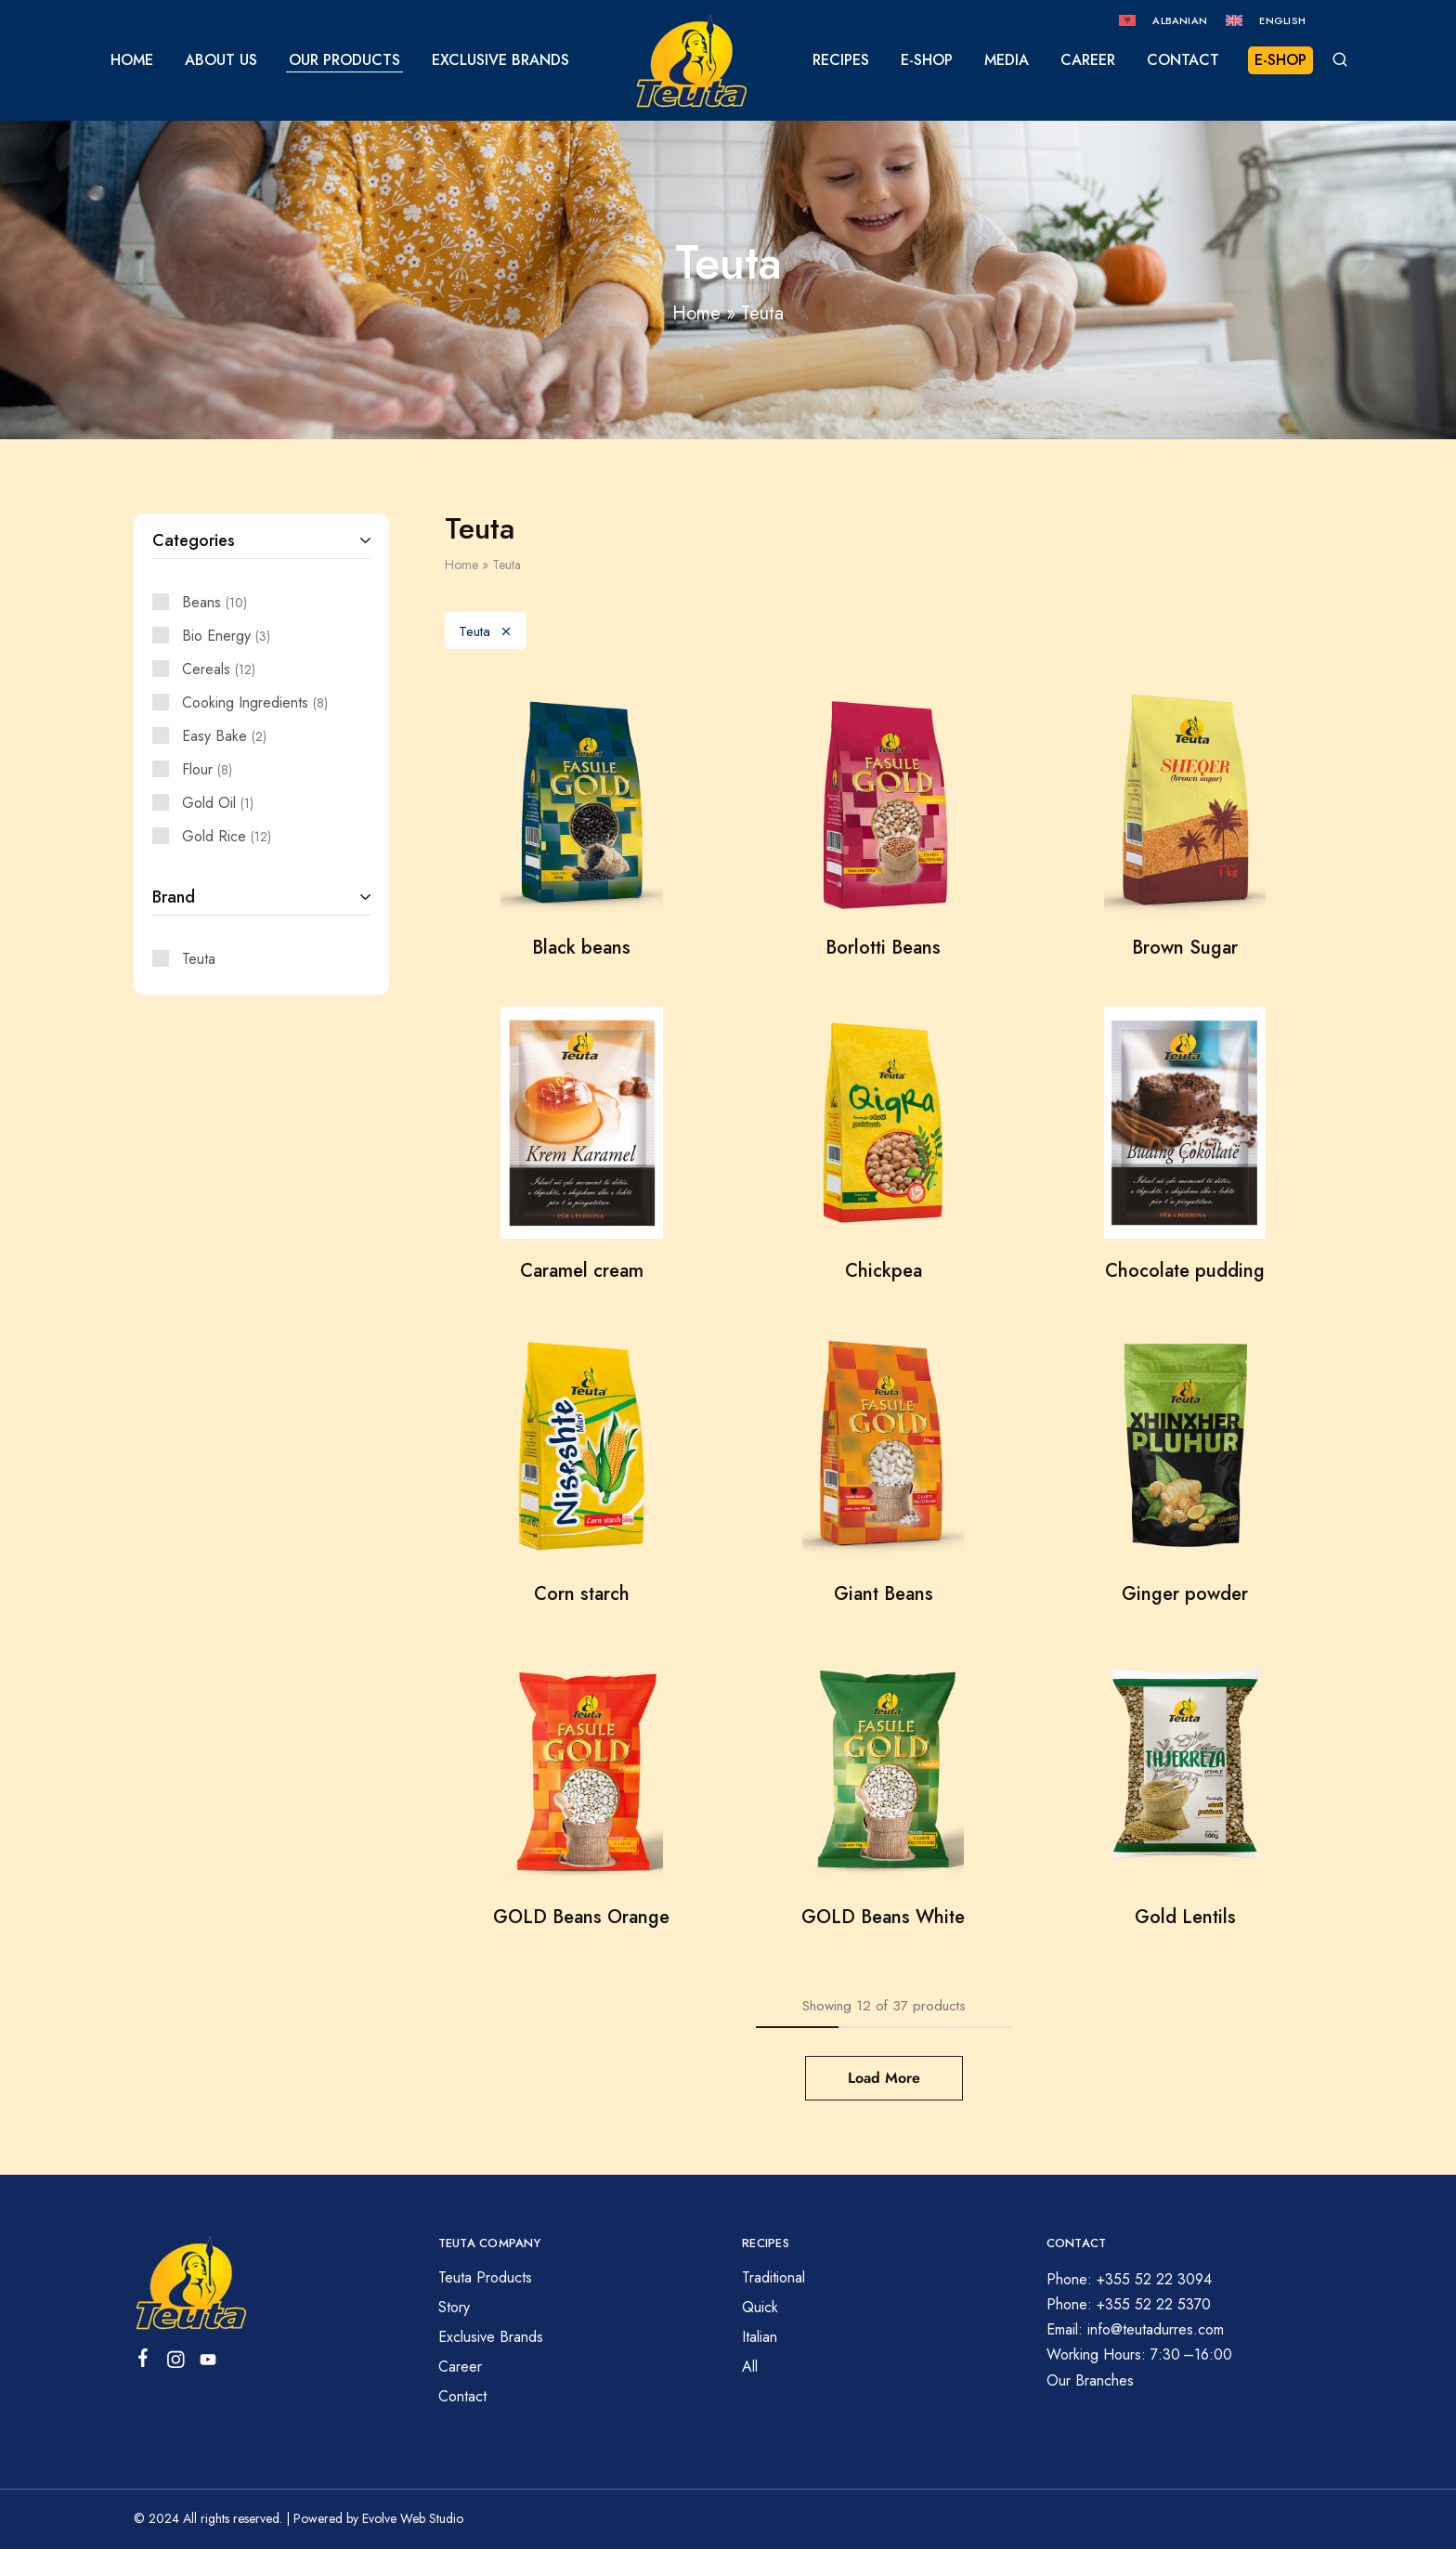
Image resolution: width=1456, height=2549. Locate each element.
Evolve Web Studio (412, 2518)
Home (131, 60)
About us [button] (221, 60)
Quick (760, 2307)
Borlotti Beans (883, 947)
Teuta (486, 631)
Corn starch (582, 1593)
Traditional (773, 2277)
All (750, 2366)
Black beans (581, 947)
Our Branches (1090, 2380)
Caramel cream (582, 1270)
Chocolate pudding (1185, 1270)
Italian (759, 2336)
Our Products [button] (344, 60)
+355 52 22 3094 (1154, 2279)
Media (1006, 60)
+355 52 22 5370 (1154, 2304)
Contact (1183, 60)
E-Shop (927, 60)
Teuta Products (485, 2277)
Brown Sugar (1185, 947)
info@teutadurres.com (1155, 2329)
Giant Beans (883, 1593)
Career (1087, 60)
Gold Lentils (1185, 1917)
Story (454, 2307)
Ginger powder (1185, 1593)
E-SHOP (1280, 60)
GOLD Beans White (883, 1917)
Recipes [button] (840, 60)
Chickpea (883, 1270)
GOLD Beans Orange (581, 1917)
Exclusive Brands (500, 60)
